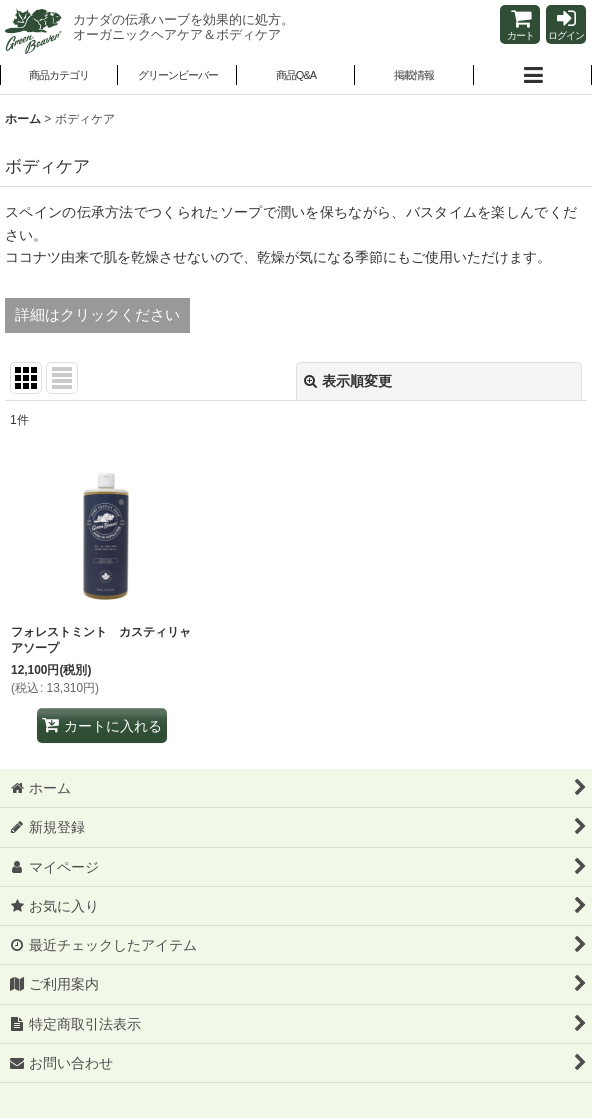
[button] (177, 76)
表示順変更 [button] (348, 381)
